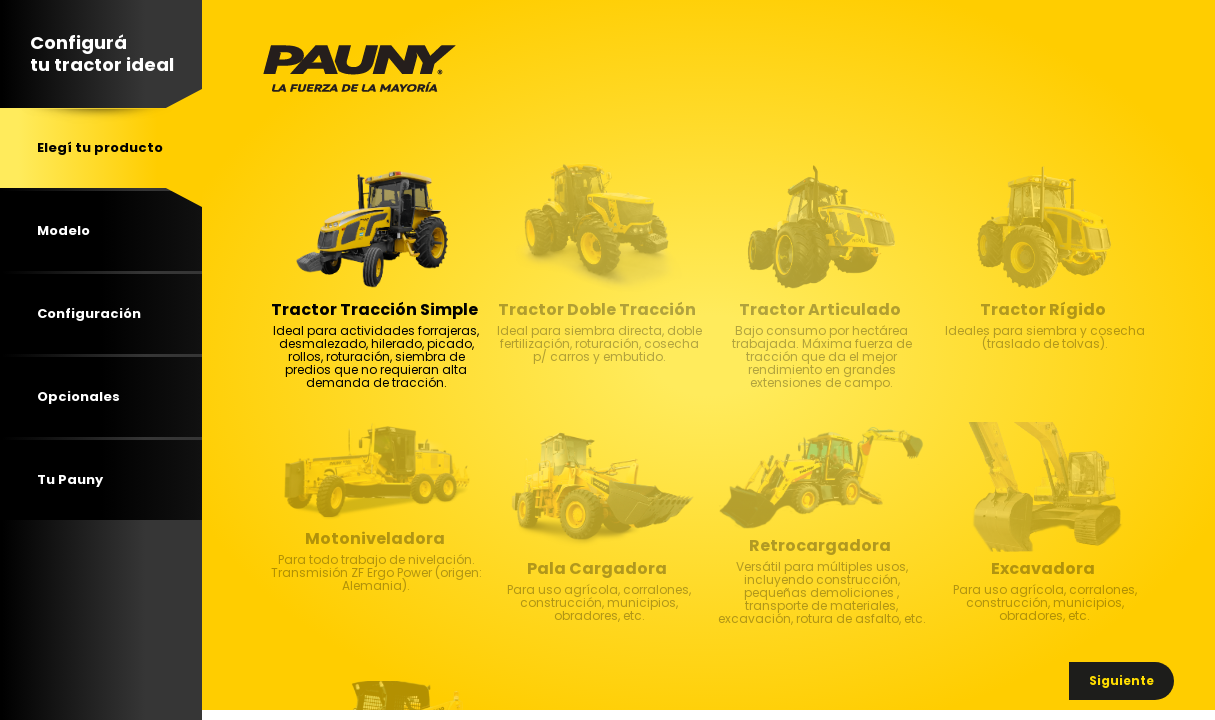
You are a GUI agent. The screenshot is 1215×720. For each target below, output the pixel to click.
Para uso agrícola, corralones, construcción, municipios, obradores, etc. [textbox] (599, 623)
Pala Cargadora (597, 569)
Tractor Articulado (820, 310)
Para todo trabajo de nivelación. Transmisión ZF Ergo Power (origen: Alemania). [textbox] (376, 593)
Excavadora (1043, 569)
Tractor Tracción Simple (374, 310)
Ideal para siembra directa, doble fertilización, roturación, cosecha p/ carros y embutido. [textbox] (599, 364)
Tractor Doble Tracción (597, 310)
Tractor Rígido (1043, 310)
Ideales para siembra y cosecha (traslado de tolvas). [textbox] (1044, 364)
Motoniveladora (375, 539)
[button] (1121, 681)
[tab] (101, 148)
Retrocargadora (820, 546)
